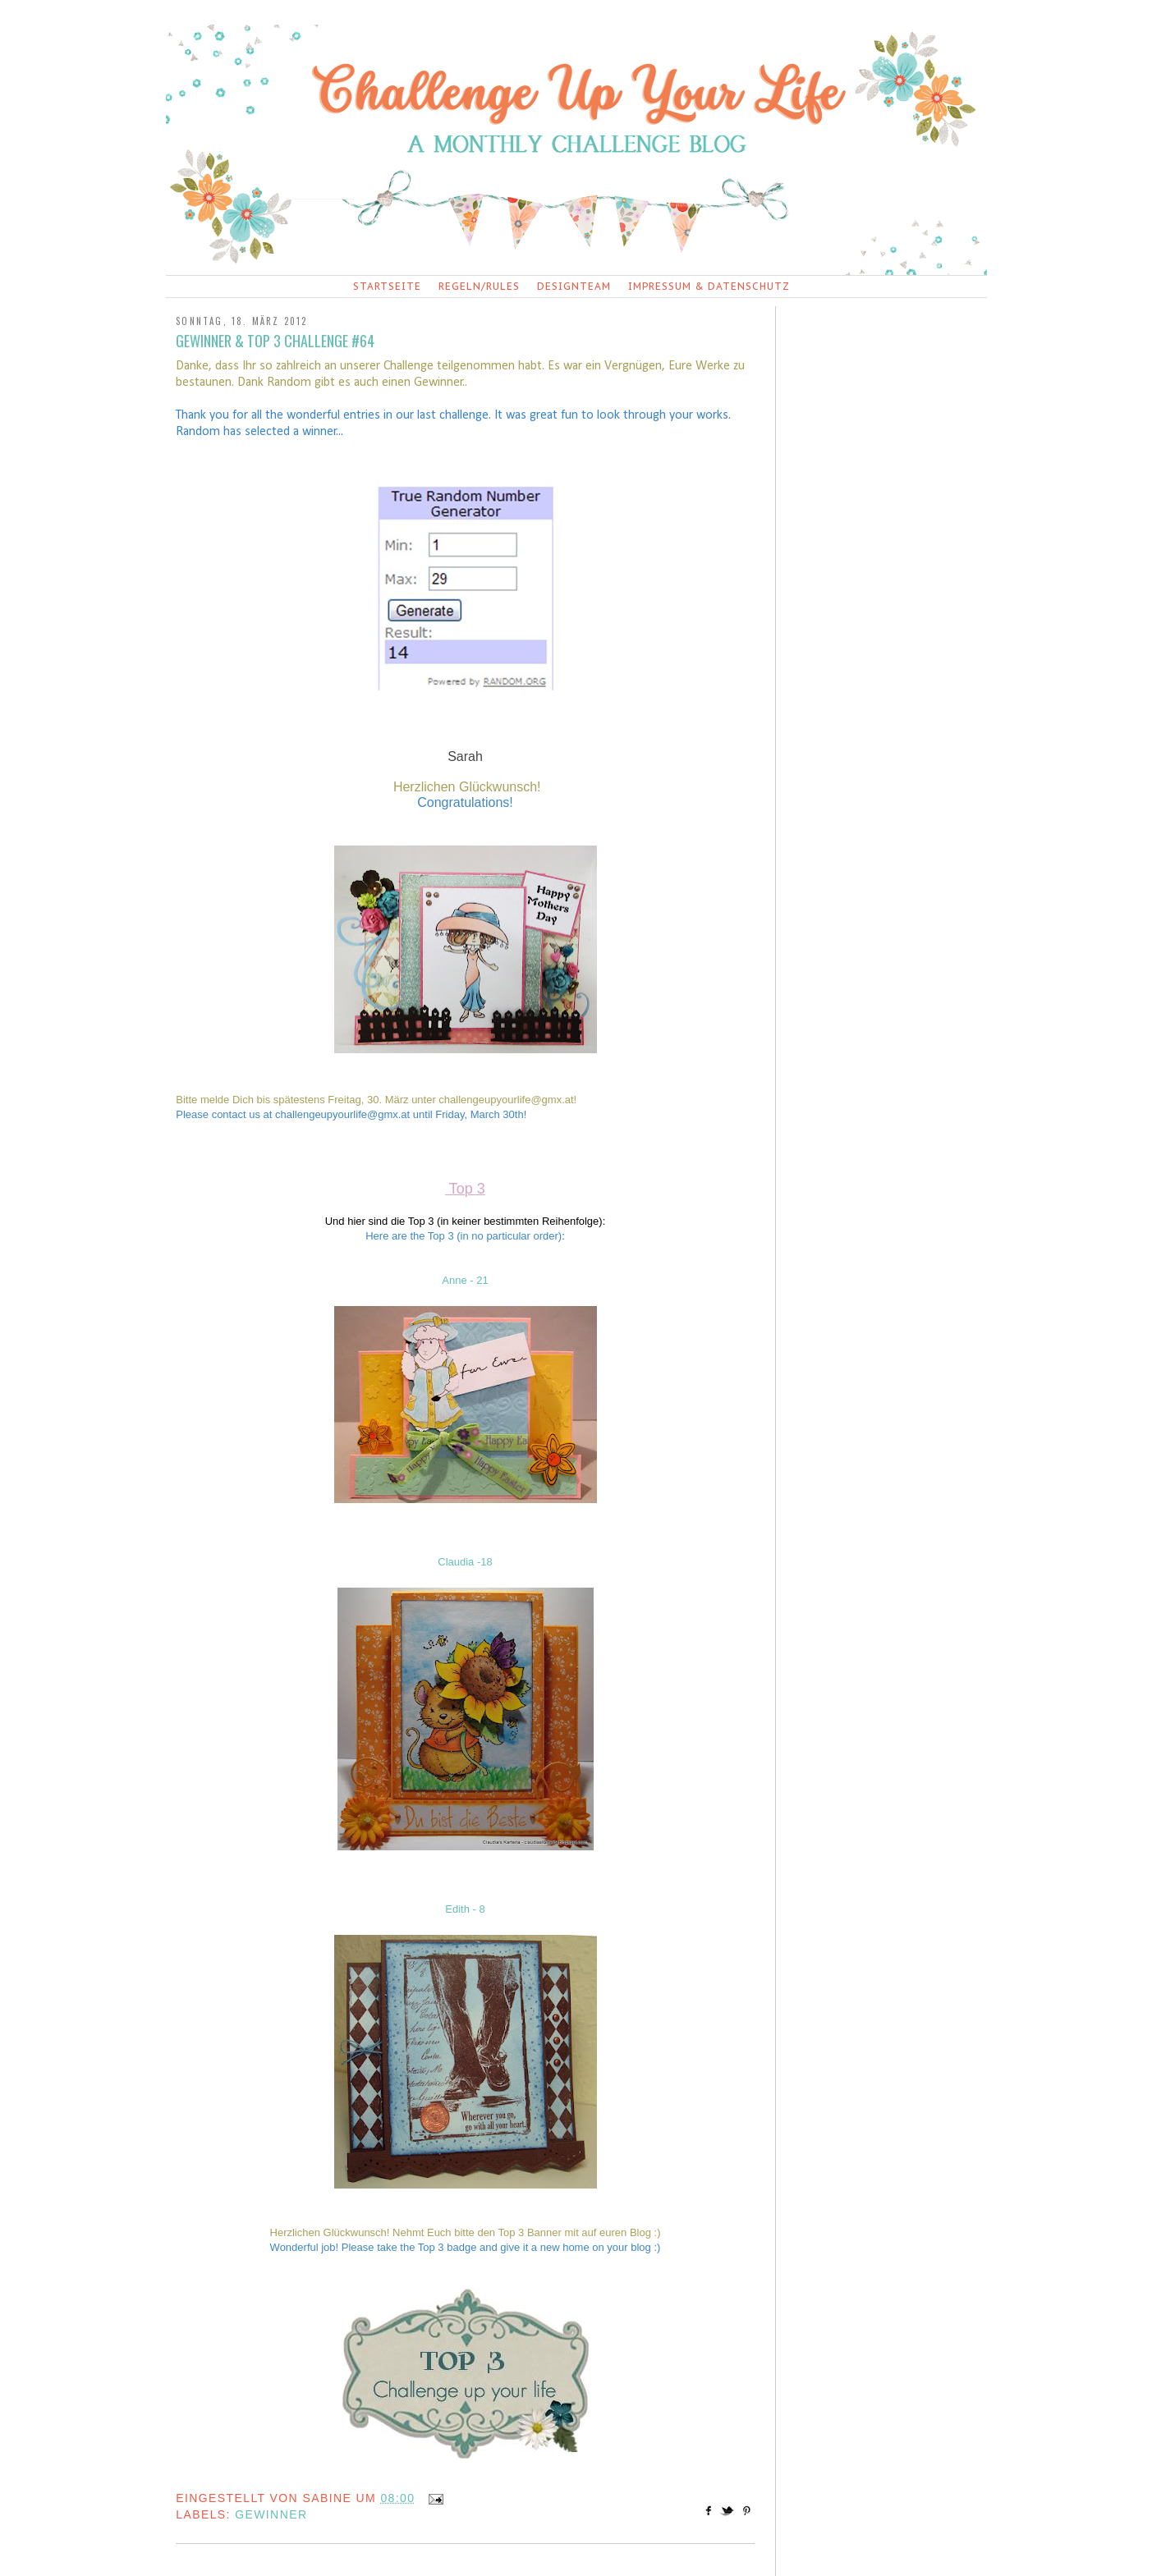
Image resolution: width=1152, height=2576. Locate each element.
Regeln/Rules (479, 286)
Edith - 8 (464, 1909)
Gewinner (271, 2514)
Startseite (387, 286)
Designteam (574, 286)
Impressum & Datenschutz (709, 286)
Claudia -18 (465, 1562)
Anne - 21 (465, 1280)
